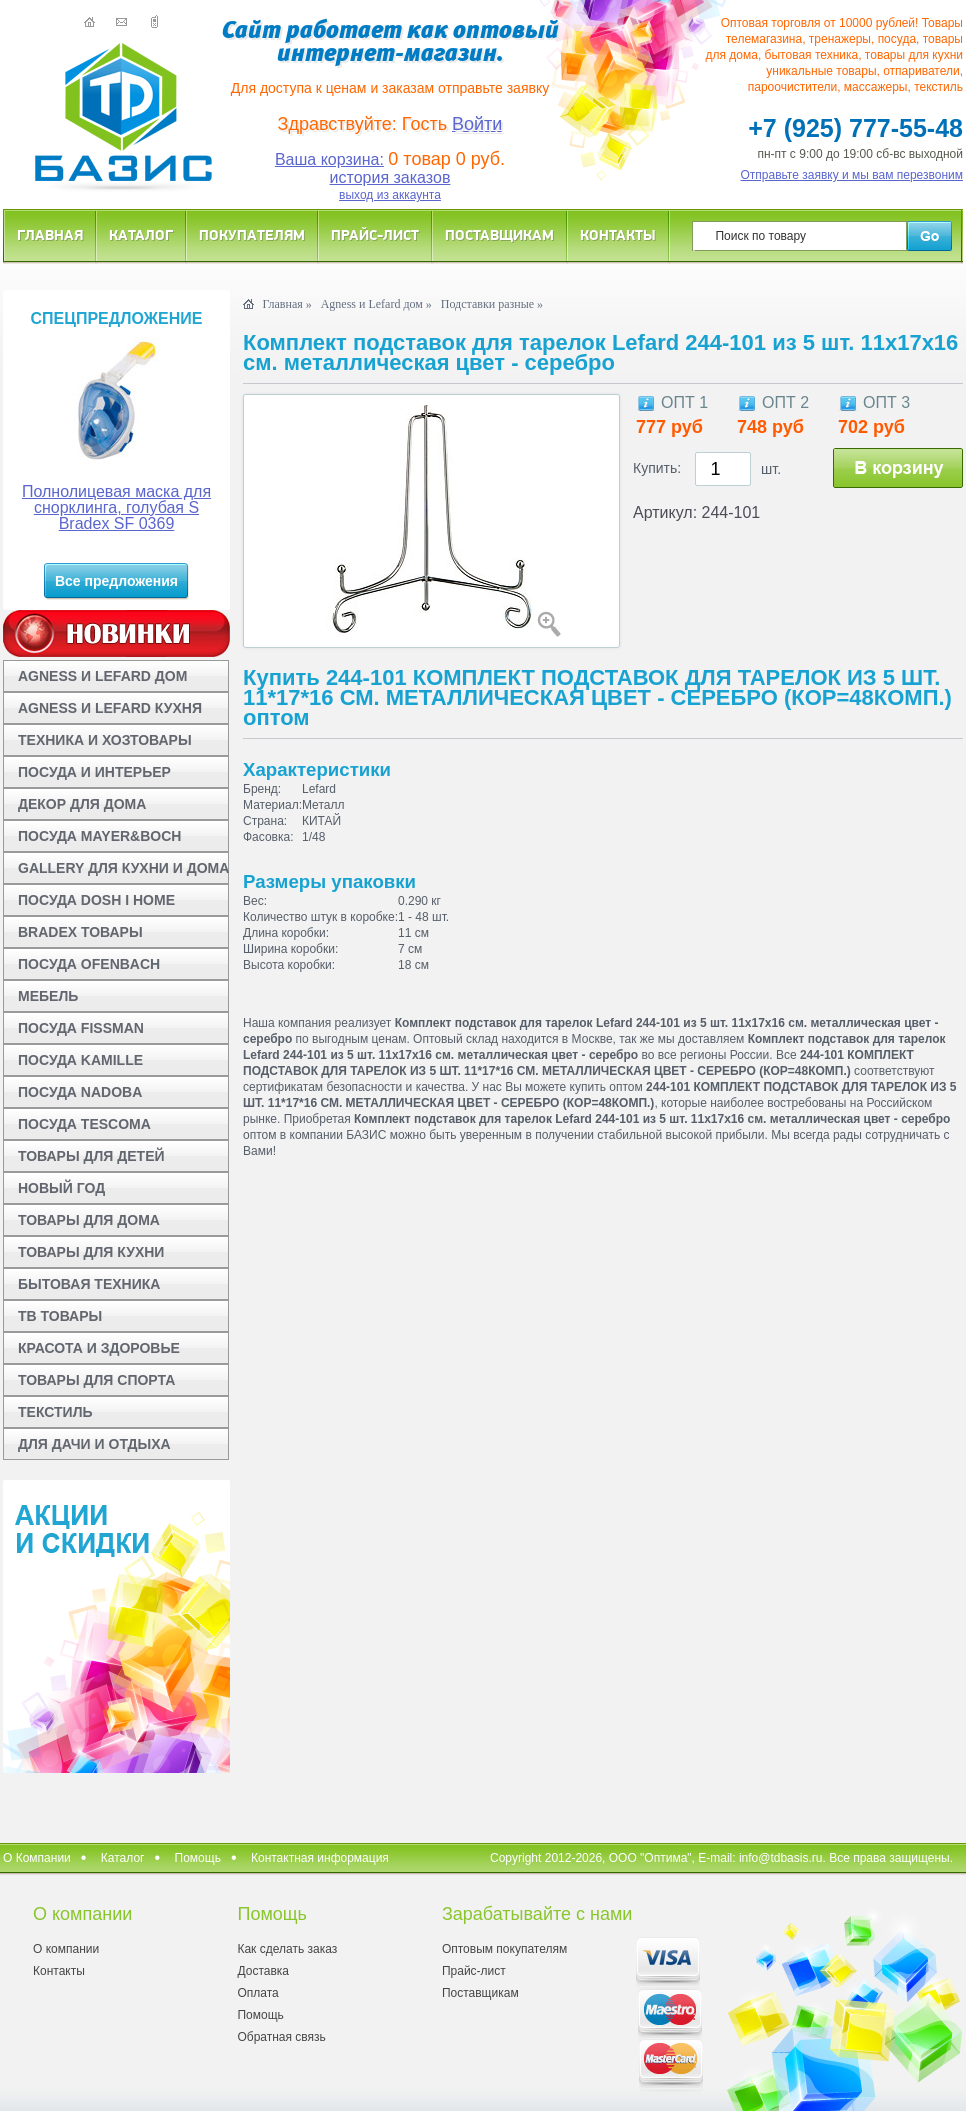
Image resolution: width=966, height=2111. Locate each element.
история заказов (390, 177)
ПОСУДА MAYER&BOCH (99, 836)
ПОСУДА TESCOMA (84, 1124)
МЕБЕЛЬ (48, 996)
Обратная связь (281, 2037)
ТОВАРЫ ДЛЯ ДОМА (89, 1220)
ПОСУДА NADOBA (80, 1092)
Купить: (657, 468)
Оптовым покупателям (504, 1949)
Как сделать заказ (287, 1949)
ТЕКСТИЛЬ (55, 1412)
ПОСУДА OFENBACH (89, 964)
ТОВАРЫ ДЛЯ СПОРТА (96, 1380)
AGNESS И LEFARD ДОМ (102, 676)
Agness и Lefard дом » (376, 304)
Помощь (198, 1858)
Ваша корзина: (329, 159)
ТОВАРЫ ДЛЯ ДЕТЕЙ (91, 1156)
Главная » (286, 304)
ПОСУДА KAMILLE (80, 1060)
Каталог (141, 234)
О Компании (37, 1858)
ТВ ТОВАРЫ (60, 1316)
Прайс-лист (375, 234)
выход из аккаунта (390, 195)
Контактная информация (320, 1858)
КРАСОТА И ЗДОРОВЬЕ (99, 1348)
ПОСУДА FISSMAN (81, 1028)
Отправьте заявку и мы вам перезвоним (852, 175)
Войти (477, 124)
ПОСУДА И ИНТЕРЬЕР (94, 772)
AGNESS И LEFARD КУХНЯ (110, 708)
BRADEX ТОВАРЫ (80, 932)
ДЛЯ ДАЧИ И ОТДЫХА (94, 1444)
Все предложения (116, 581)
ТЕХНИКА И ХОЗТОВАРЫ (105, 740)
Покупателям (252, 234)
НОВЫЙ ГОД (61, 1188)
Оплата (257, 1993)
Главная (50, 234)
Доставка (263, 1971)
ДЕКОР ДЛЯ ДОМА (82, 804)
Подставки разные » (492, 304)
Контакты (618, 234)
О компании (66, 1949)
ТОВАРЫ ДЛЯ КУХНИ (91, 1252)
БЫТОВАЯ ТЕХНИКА (89, 1284)
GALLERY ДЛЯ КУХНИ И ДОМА (123, 868)
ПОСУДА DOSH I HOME (96, 900)
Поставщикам (499, 234)
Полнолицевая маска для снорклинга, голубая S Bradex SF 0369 (116, 507)
